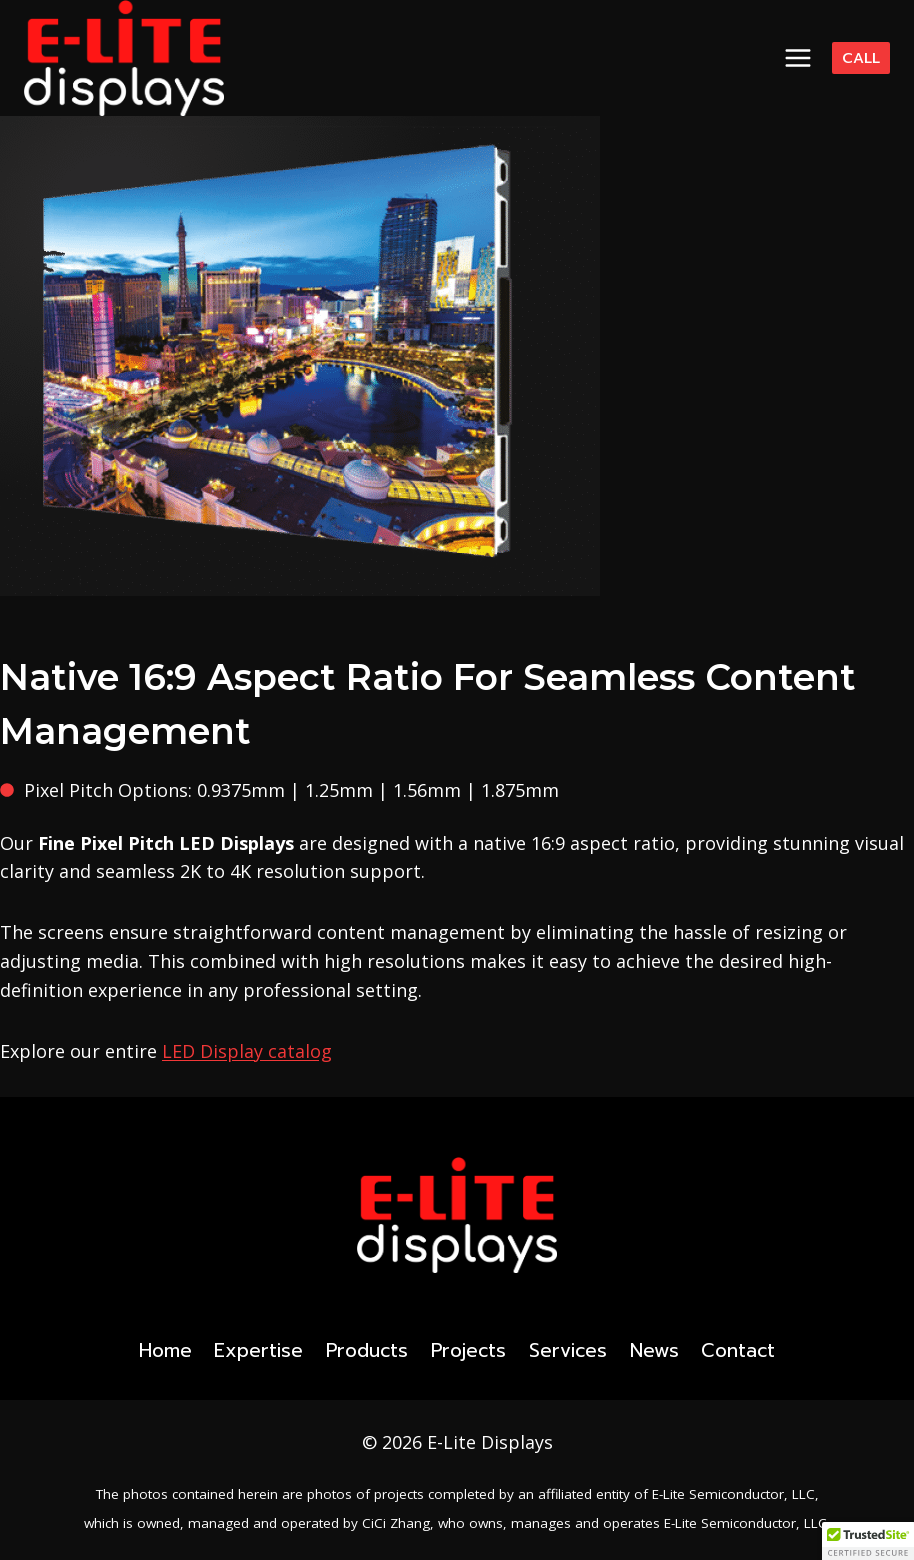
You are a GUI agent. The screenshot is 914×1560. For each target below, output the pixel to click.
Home (165, 1350)
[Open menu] (798, 57)
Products (367, 1350)
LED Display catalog (247, 1051)
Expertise (258, 1350)
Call (861, 58)
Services (568, 1350)
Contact (738, 1350)
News (654, 1350)
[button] (868, 1541)
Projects (468, 1350)
